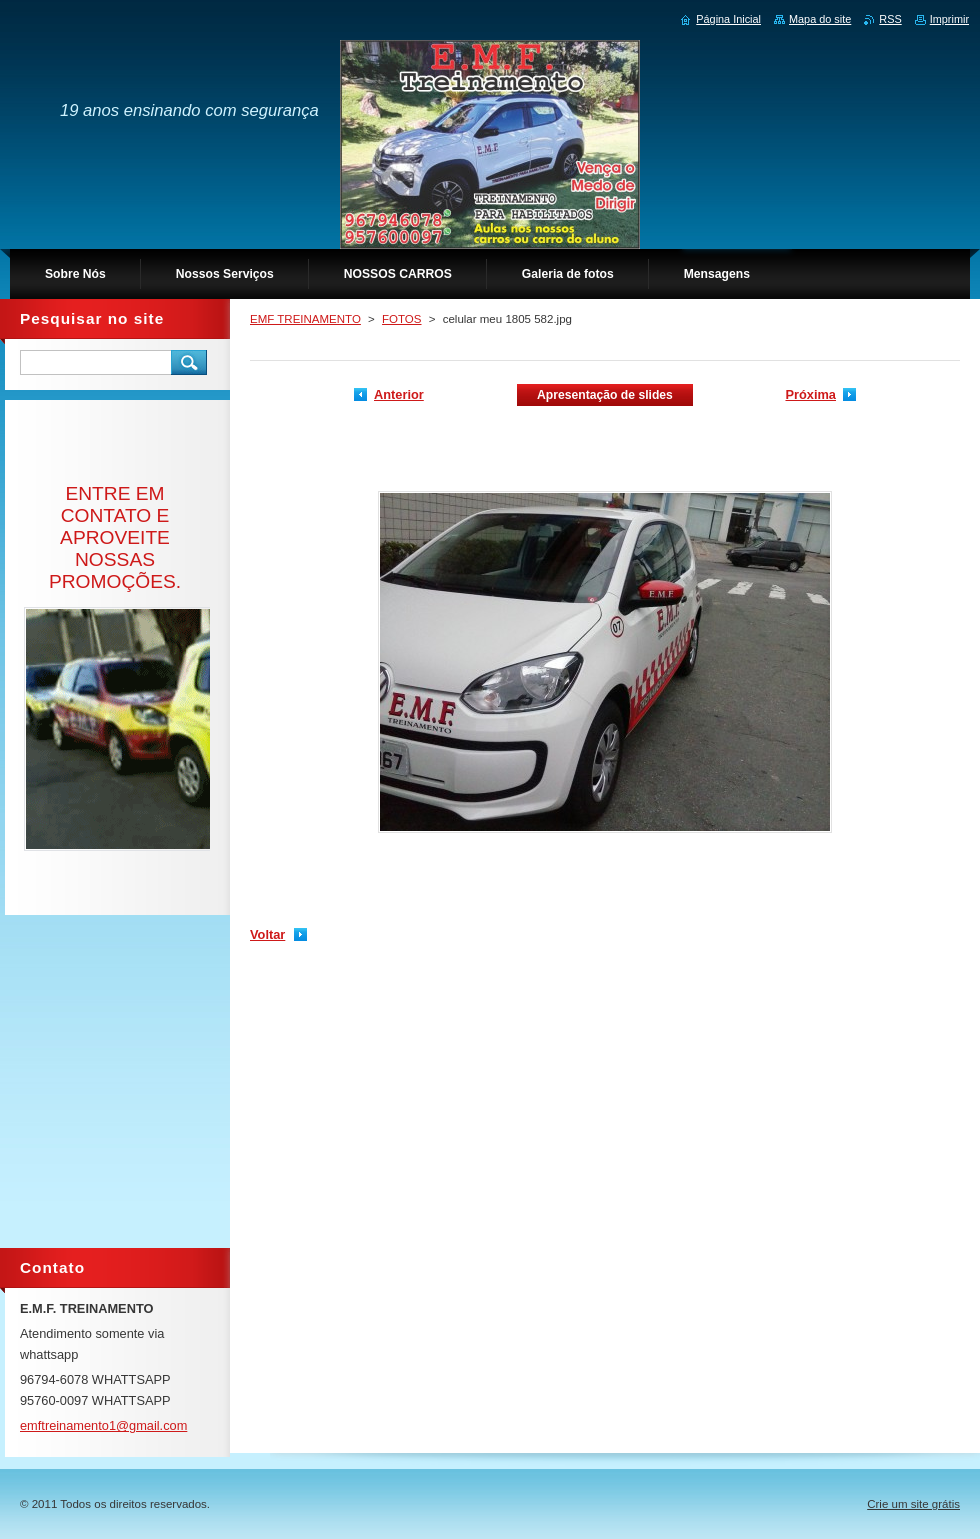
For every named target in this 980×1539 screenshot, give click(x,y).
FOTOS (401, 319)
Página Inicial (728, 19)
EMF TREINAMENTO (305, 319)
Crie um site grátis (913, 1504)
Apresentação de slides (605, 395)
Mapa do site (820, 19)
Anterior (399, 394)
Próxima (810, 394)
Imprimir (949, 19)
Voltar (267, 934)
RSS (890, 19)
